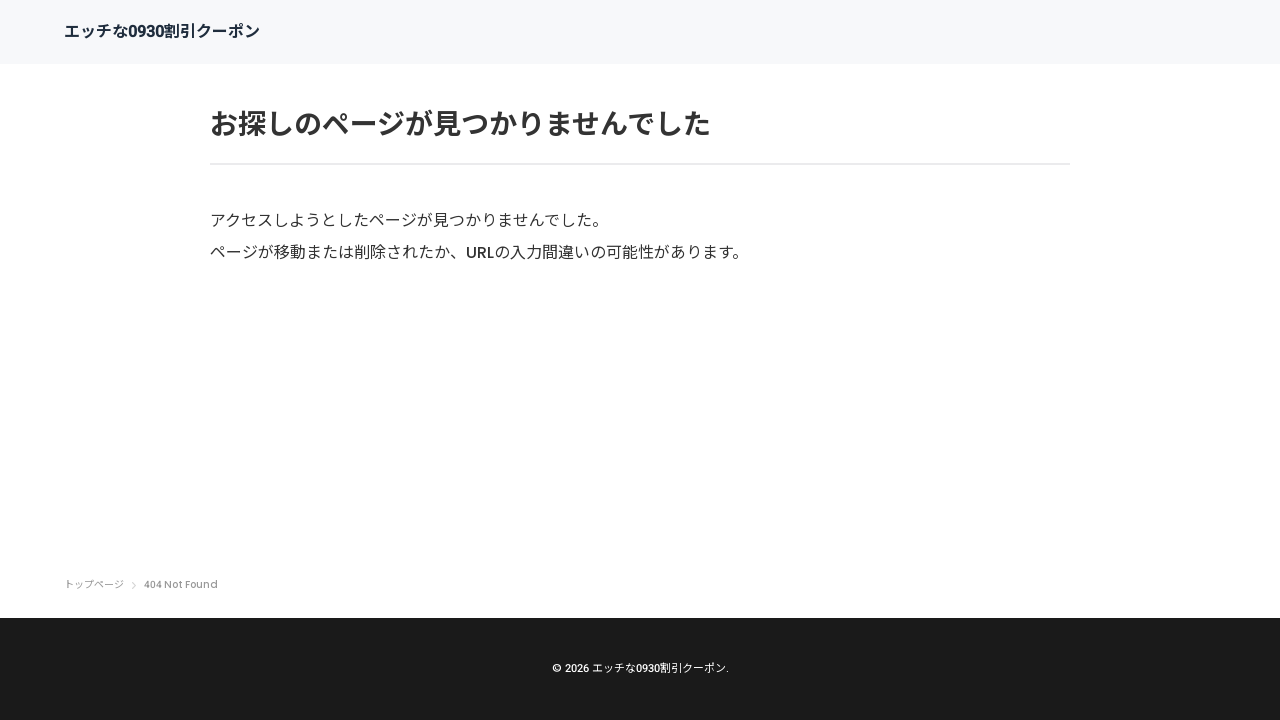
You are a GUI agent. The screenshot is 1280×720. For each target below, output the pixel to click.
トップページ (94, 585)
